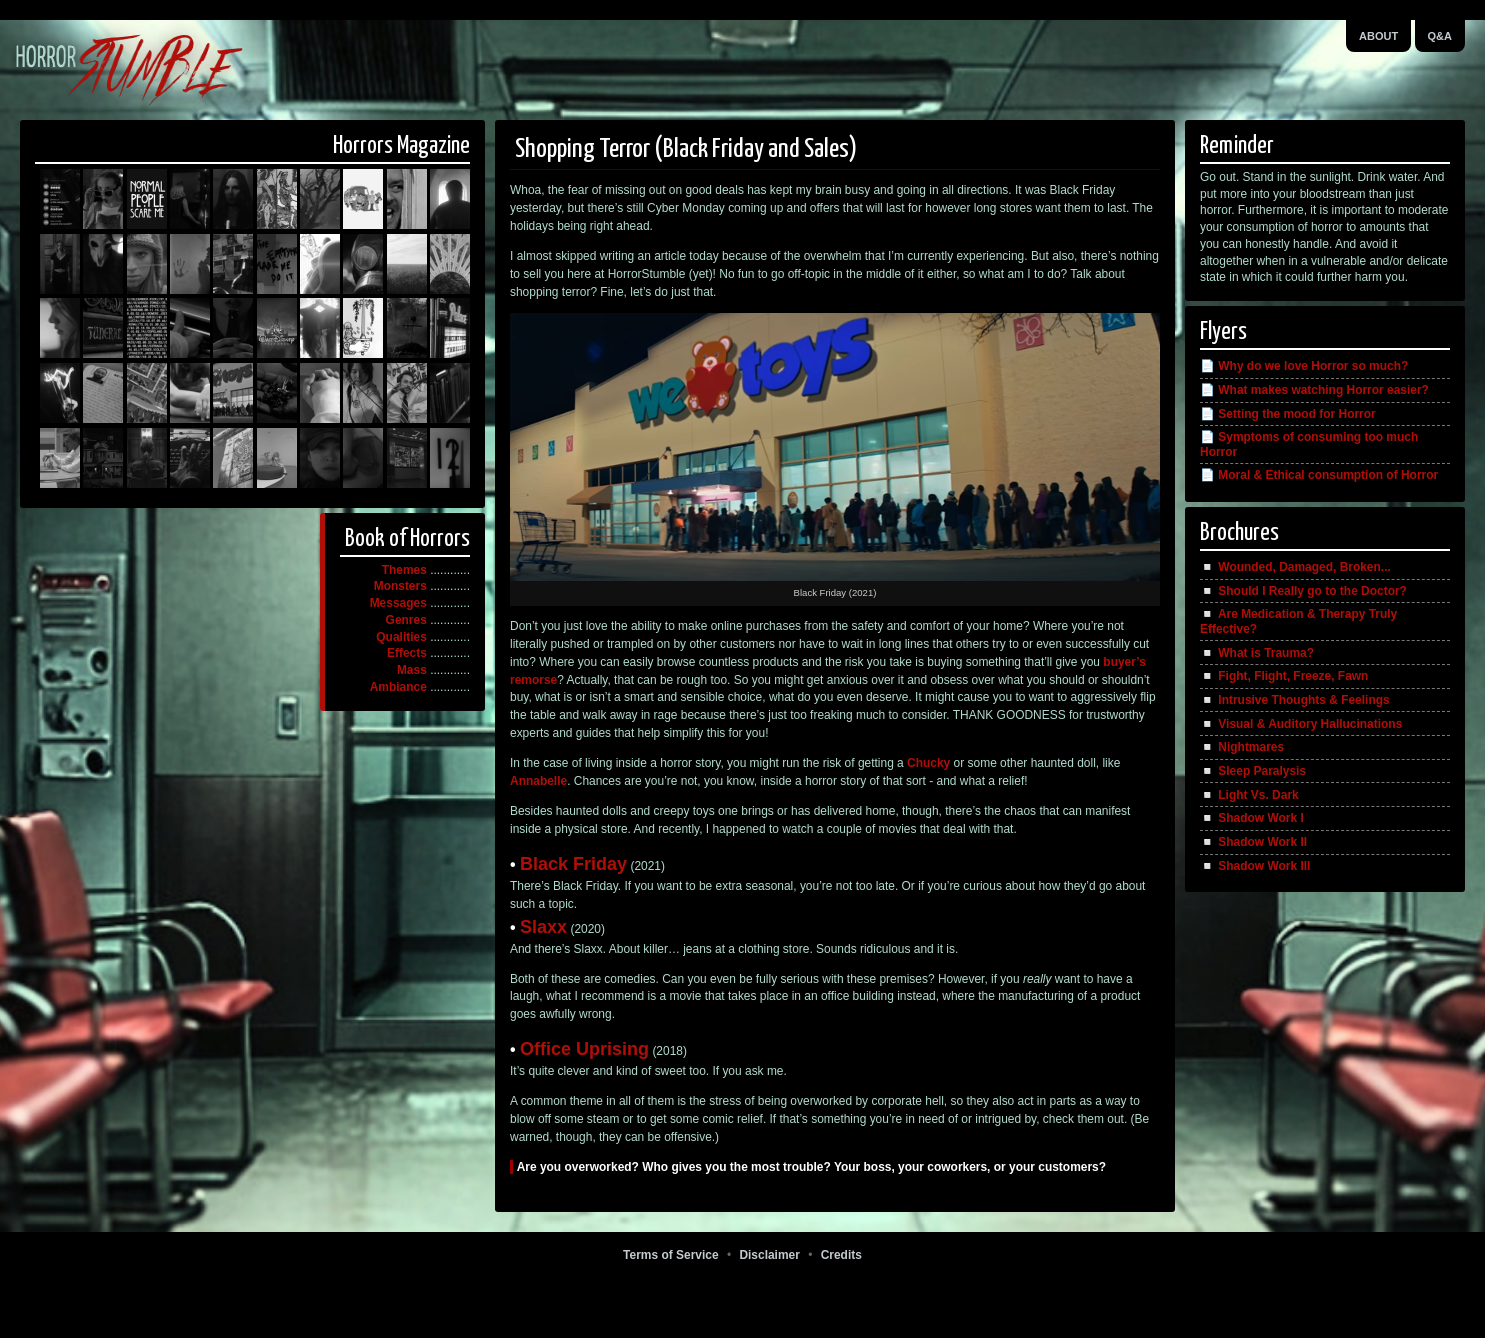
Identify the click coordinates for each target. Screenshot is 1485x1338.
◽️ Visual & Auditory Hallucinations (1301, 724)
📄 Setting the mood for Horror (1288, 414)
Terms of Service (670, 1255)
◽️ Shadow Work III (1255, 866)
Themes (404, 570)
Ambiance (398, 687)
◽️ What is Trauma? (1257, 653)
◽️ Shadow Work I (1252, 818)
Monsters (400, 586)
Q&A (1440, 36)
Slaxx (543, 927)
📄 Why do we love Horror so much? (1304, 366)
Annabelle (538, 781)
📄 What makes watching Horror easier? (1314, 390)
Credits (841, 1255)
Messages (398, 603)
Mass (412, 670)
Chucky (928, 763)
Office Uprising (584, 1049)
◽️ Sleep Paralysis (1253, 771)
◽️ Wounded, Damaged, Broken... (1295, 567)
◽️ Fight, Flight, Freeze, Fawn (1284, 676)
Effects (407, 653)
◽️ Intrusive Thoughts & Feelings (1295, 700)
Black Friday (573, 864)
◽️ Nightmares (1242, 747)
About (1378, 36)
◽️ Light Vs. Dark (1249, 795)
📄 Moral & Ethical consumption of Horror (1319, 475)
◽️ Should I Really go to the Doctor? (1303, 591)
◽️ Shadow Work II (1253, 842)
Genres (406, 620)
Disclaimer (769, 1255)
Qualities (401, 637)
